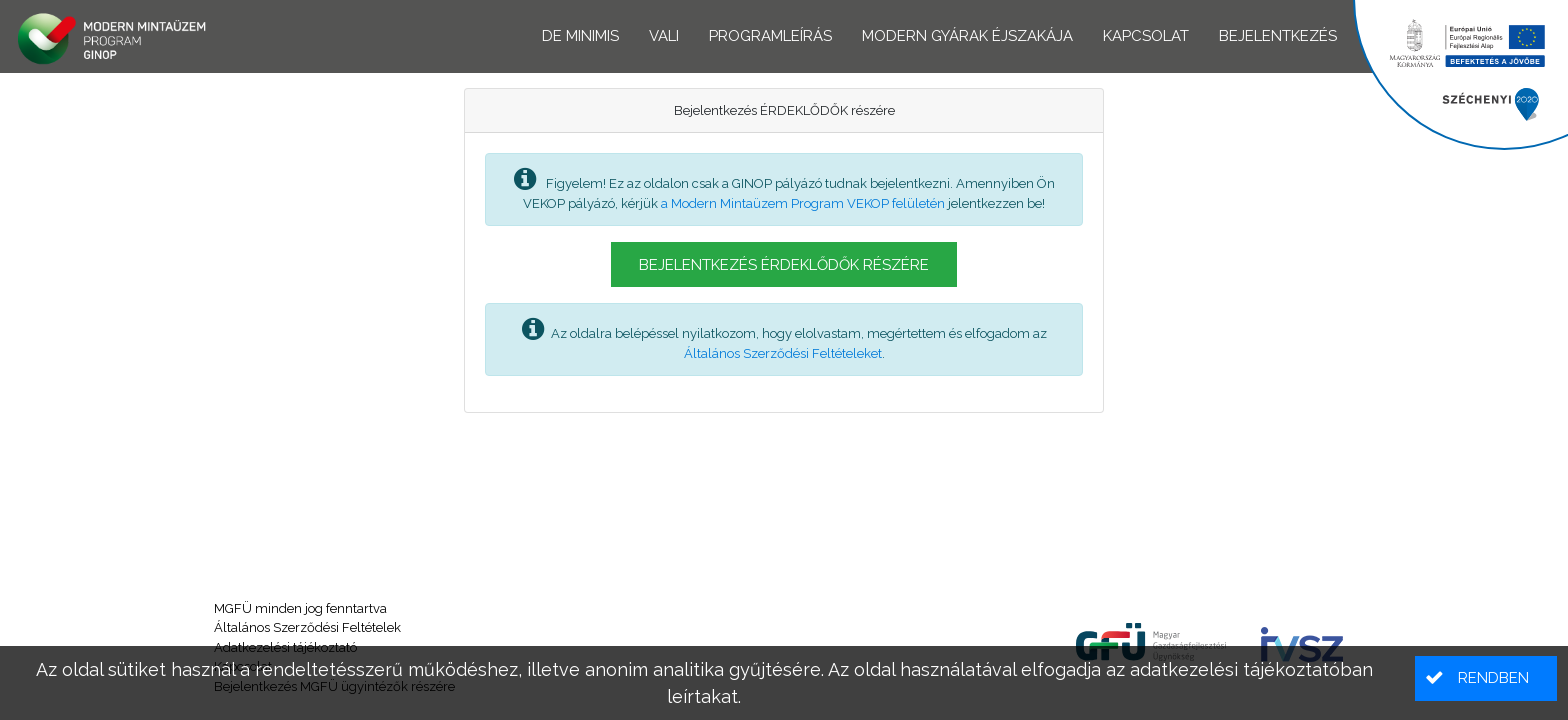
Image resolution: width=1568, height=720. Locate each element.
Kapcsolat (1146, 36)
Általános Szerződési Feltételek (307, 627)
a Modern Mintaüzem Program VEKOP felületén (803, 203)
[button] (784, 264)
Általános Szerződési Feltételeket (783, 353)
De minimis (580, 36)
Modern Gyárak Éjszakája (967, 36)
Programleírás (770, 36)
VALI (664, 36)
